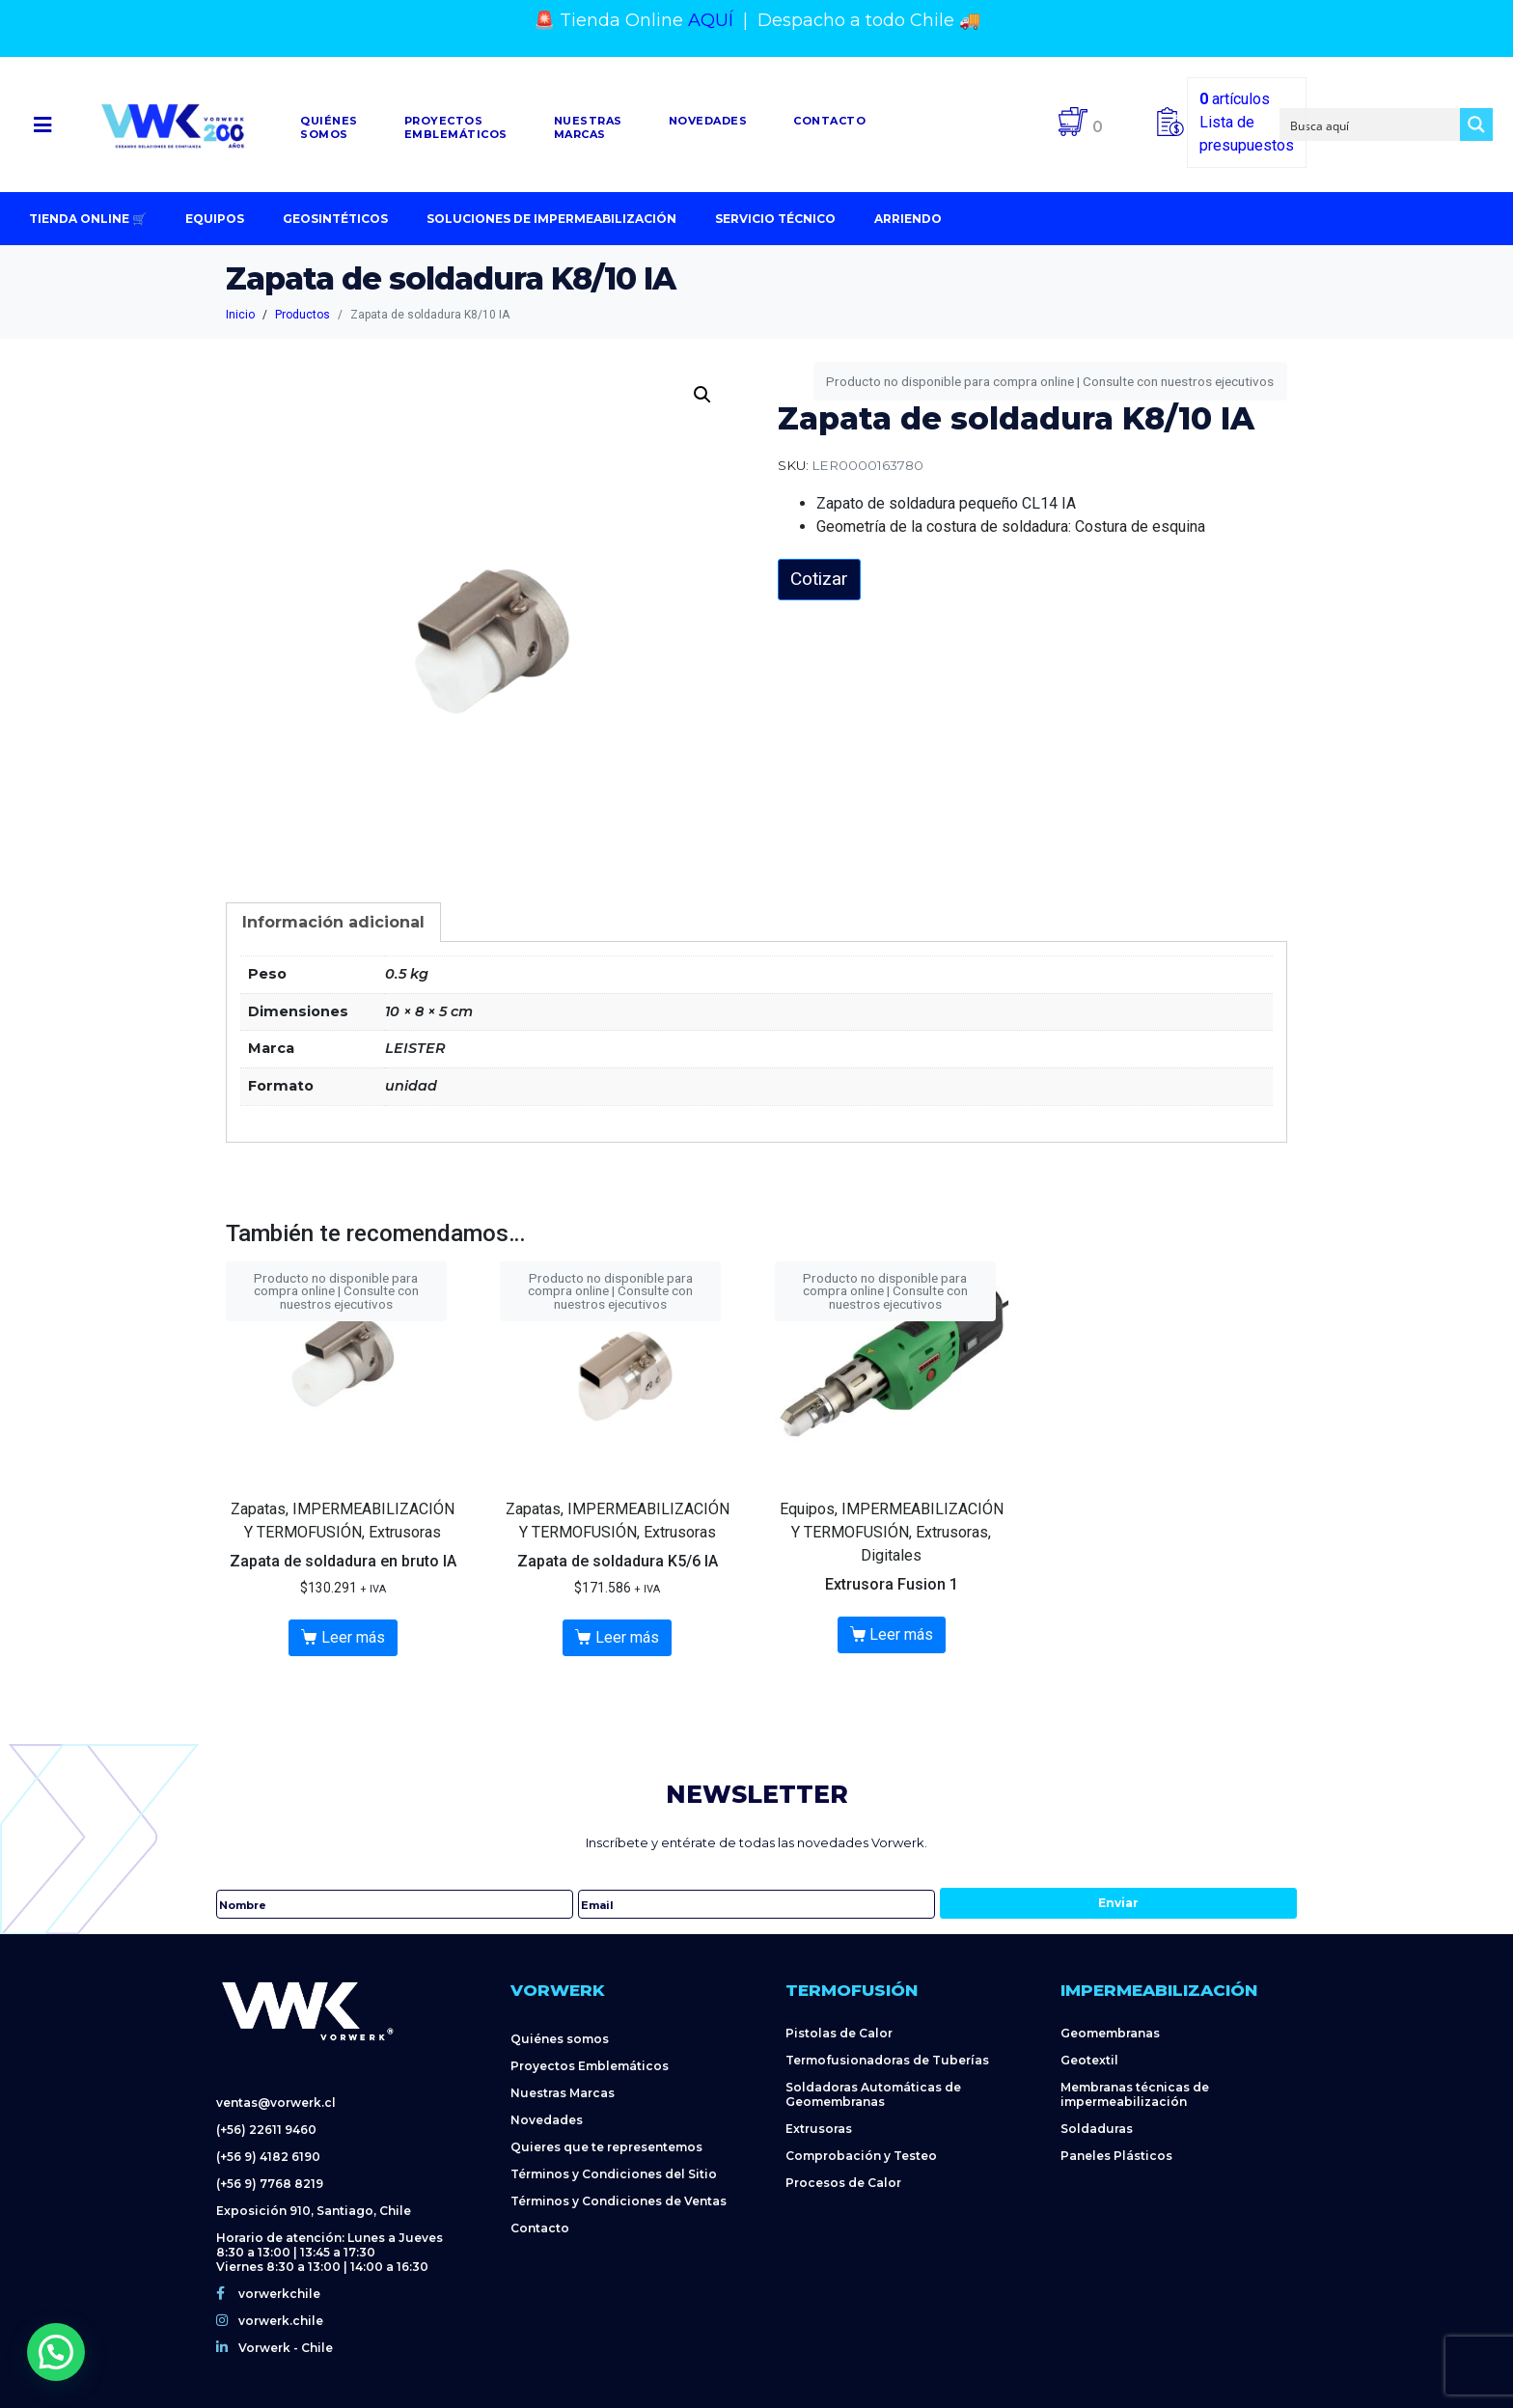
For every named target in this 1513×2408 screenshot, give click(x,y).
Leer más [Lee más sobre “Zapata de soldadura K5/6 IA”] (627, 1637)
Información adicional (333, 922)
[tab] (333, 922)
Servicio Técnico (775, 218)
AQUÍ (710, 20)
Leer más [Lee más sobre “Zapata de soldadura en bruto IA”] (353, 1637)
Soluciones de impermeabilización (551, 218)
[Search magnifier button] (1476, 124)
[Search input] (1370, 124)
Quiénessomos (329, 127)
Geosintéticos (335, 218)
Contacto (829, 120)
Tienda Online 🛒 (88, 218)
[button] (43, 125)
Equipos (214, 218)
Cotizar (819, 578)
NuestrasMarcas (588, 127)
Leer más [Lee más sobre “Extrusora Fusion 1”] (901, 1634)
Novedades (708, 120)
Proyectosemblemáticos (456, 127)
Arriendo (908, 218)
